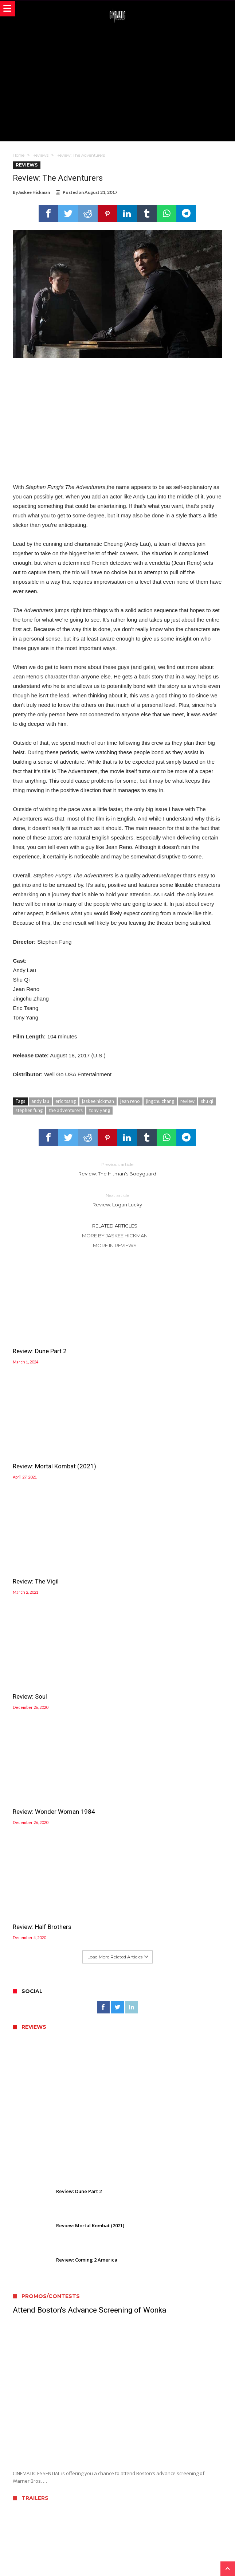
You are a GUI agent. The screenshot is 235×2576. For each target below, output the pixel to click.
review (187, 1101)
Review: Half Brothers (150, 1549)
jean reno (130, 1101)
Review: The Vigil (36, 1444)
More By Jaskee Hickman (115, 1235)
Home (18, 155)
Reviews (40, 155)
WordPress (151, 2560)
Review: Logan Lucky (117, 1199)
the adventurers (66, 1110)
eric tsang (65, 1101)
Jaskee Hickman (34, 192)
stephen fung (29, 1110)
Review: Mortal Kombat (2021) (162, 1340)
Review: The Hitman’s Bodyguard (117, 1169)
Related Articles (114, 1226)
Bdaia (201, 2560)
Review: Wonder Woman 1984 (54, 1549)
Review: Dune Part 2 (40, 1340)
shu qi (207, 1101)
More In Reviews (115, 1245)
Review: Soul (138, 1444)
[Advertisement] (124, 81)
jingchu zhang (160, 1101)
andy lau (40, 1101)
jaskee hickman (98, 1101)
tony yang (99, 1110)
